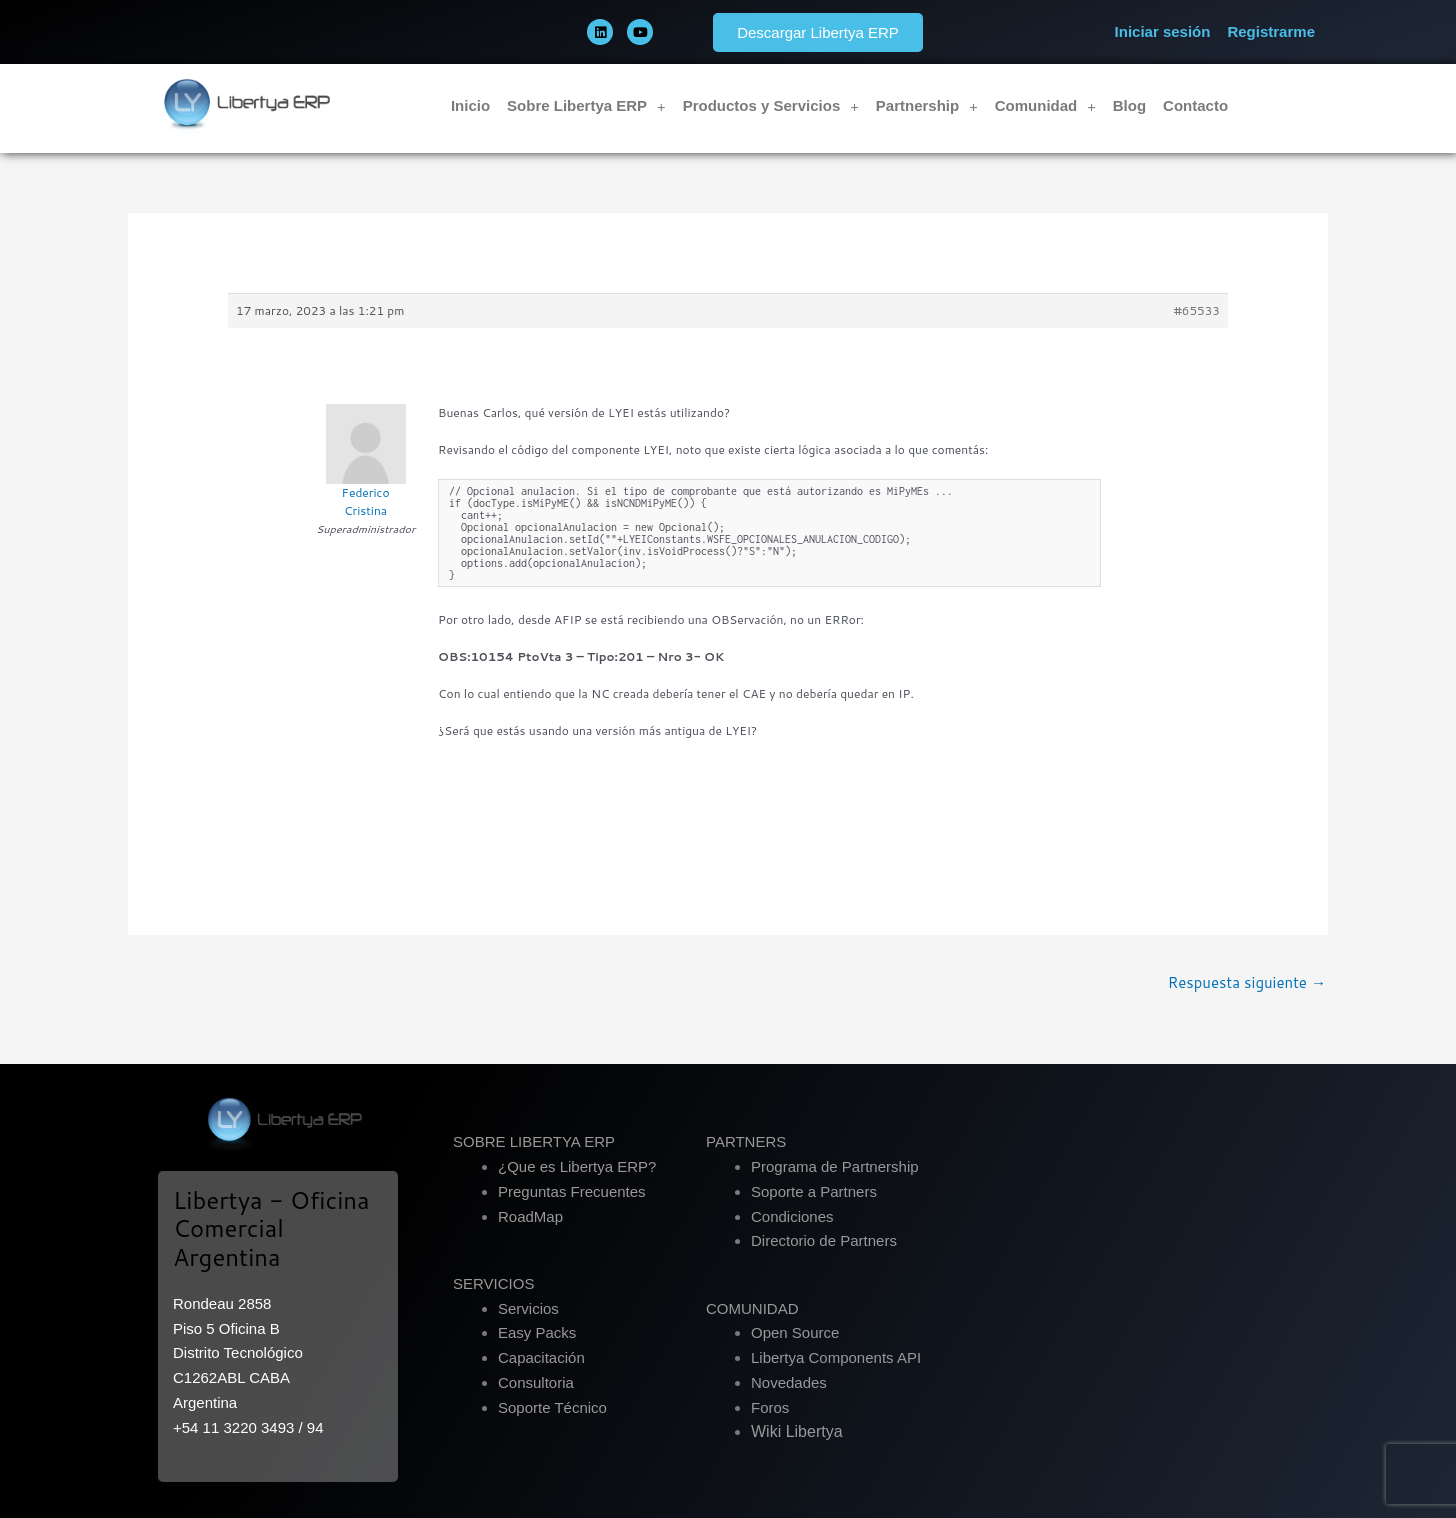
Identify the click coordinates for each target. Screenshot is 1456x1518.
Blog (1129, 105)
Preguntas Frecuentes (572, 1191)
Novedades (789, 1382)
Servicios (528, 1308)
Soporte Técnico (552, 1407)
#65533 (1197, 310)
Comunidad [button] (1045, 106)
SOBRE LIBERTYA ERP (534, 1141)
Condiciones (792, 1216)
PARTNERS (746, 1141)
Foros (770, 1407)
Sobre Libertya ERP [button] (586, 106)
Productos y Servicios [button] (771, 106)
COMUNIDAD (752, 1308)
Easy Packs (537, 1332)
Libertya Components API (836, 1357)
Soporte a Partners (814, 1191)
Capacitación (541, 1357)
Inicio (470, 105)
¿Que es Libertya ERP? (577, 1166)
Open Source (795, 1332)
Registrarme (1271, 31)
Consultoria (536, 1382)
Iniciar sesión (1163, 31)
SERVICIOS (493, 1283)
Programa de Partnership (835, 1166)
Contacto (1195, 105)
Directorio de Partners (824, 1240)
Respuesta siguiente (1247, 982)
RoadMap (530, 1216)
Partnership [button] (927, 106)
